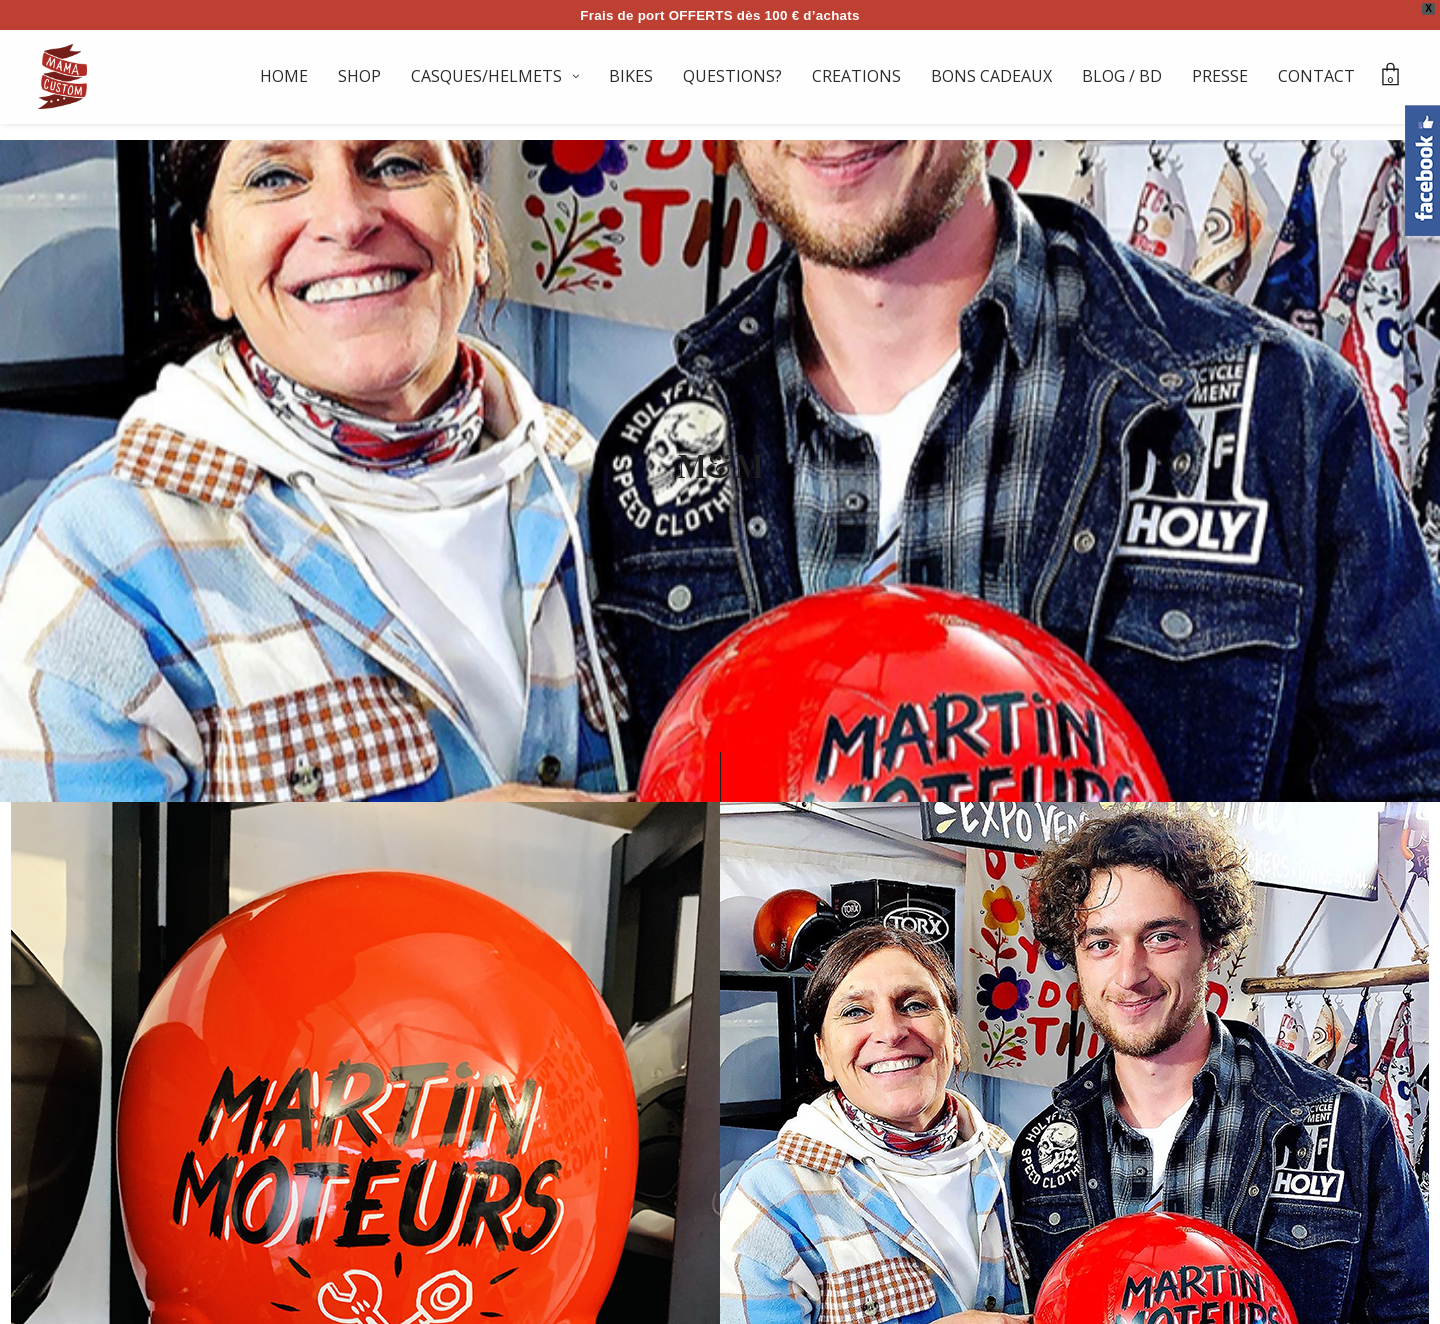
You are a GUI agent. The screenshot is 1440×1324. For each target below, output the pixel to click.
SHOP (359, 76)
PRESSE (1220, 76)
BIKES (631, 76)
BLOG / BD (1122, 76)
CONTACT (1316, 76)
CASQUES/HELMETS (486, 76)
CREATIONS (856, 76)
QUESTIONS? (732, 76)
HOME (284, 76)
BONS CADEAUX (991, 76)
